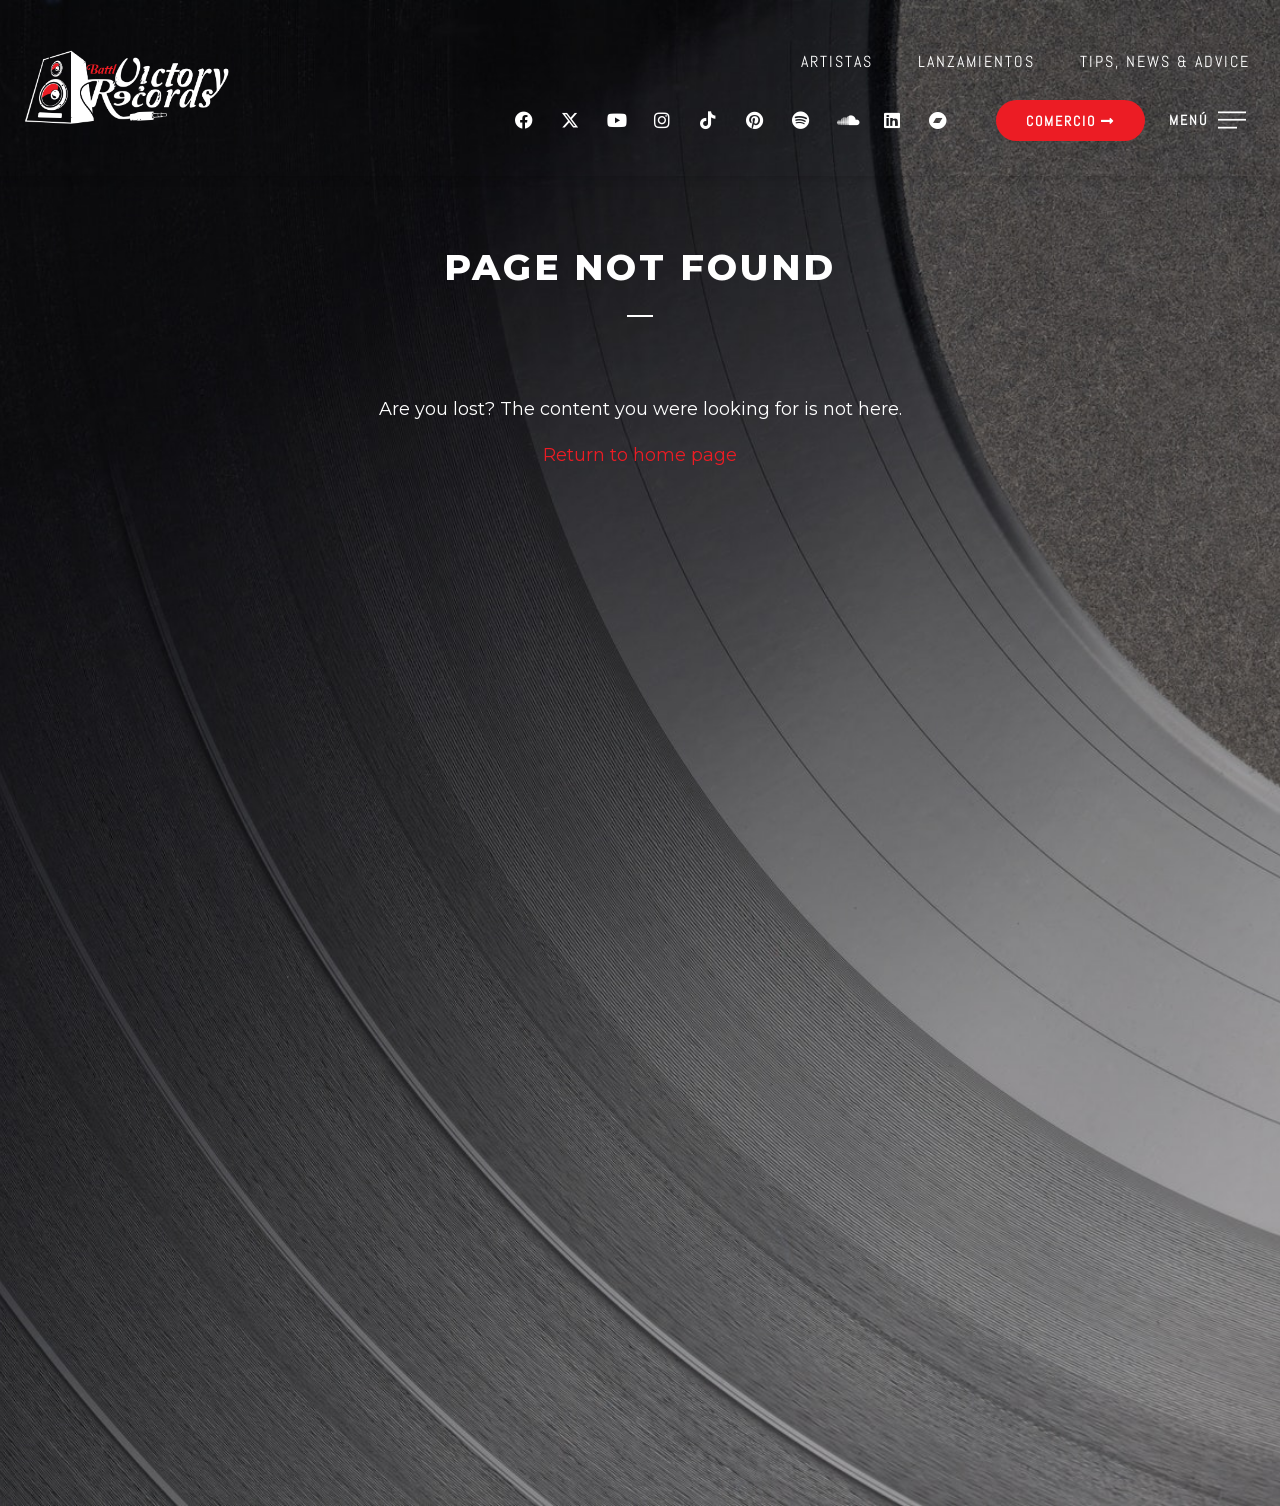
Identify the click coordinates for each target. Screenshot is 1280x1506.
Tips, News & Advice (1165, 61)
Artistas (837, 61)
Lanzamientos (976, 61)
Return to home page (640, 455)
